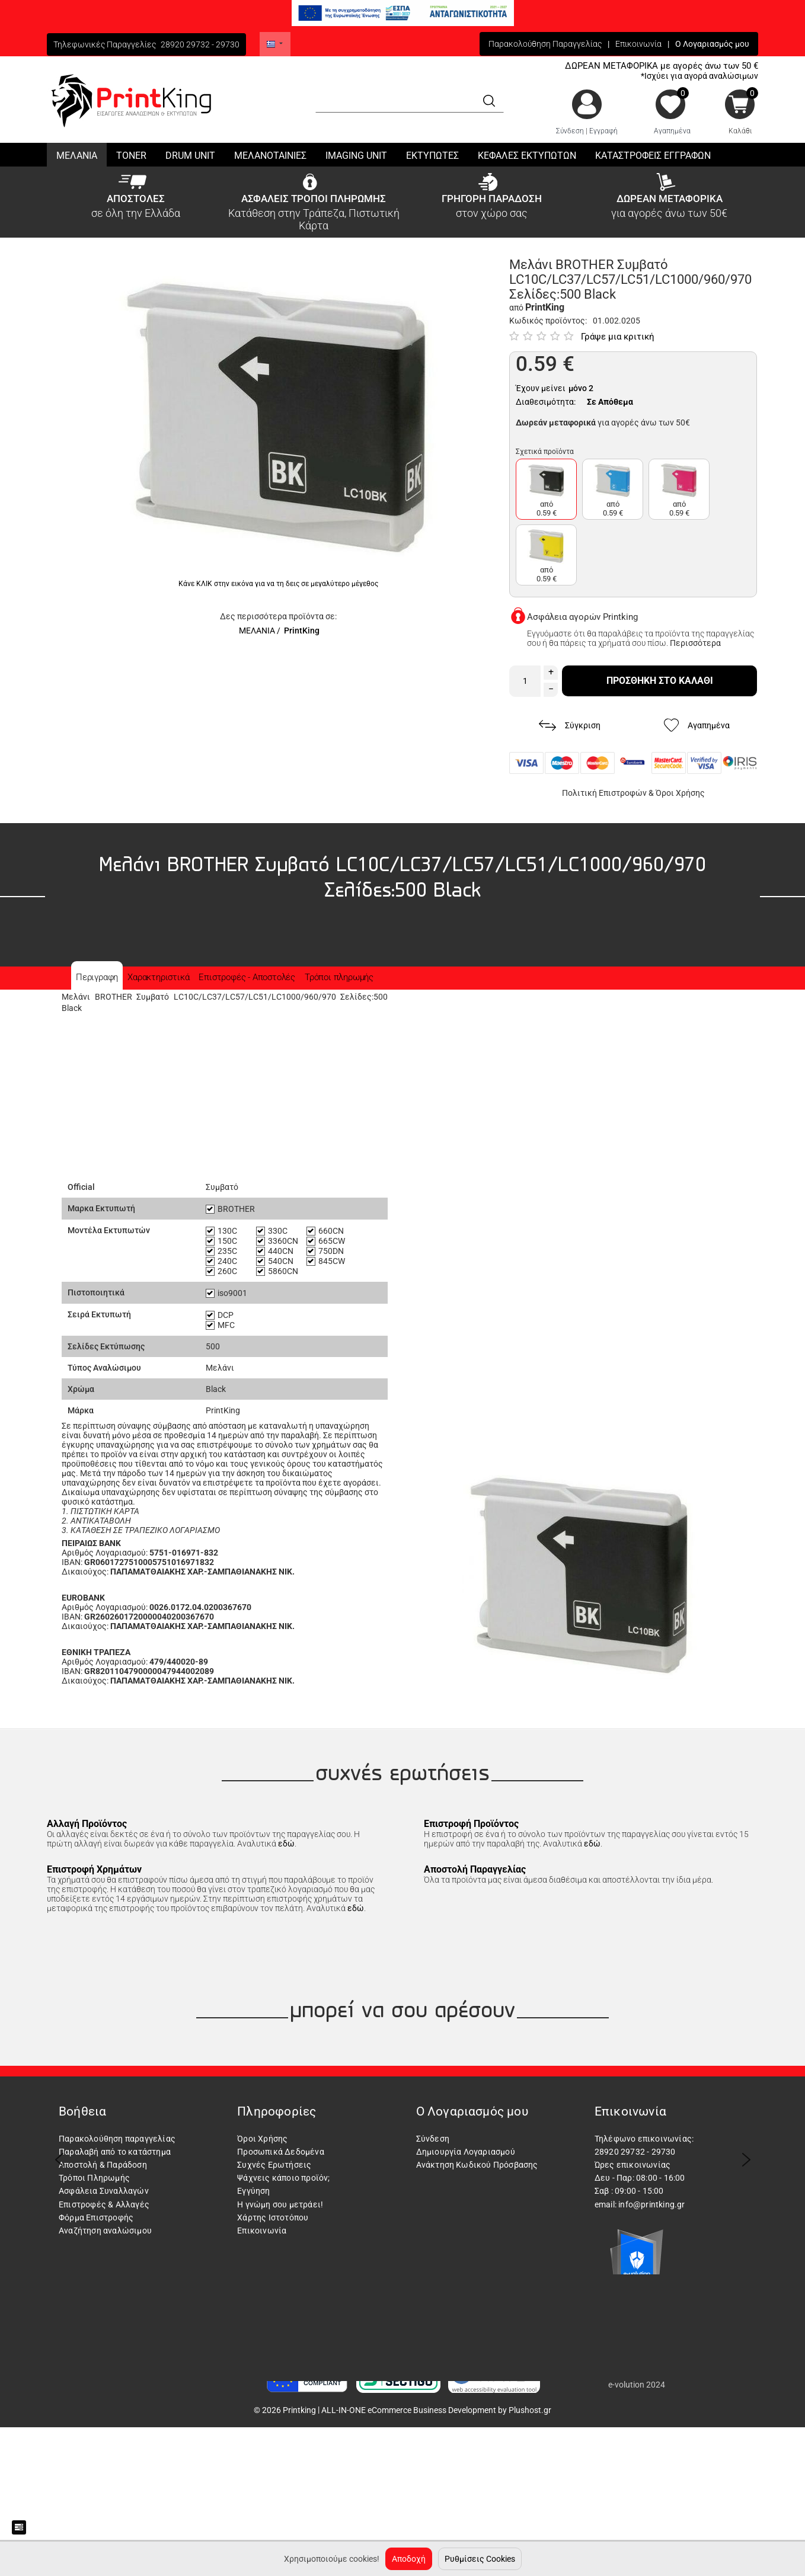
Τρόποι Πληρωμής (94, 2178)
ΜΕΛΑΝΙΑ (257, 630)
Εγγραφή (603, 131)
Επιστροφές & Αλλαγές (104, 2204)
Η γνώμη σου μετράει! (280, 2204)
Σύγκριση (569, 725)
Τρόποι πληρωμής (339, 977)
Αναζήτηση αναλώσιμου (105, 2230)
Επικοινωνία (638, 44)
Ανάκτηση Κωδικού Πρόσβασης (477, 2164)
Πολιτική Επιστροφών (604, 793)
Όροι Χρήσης (680, 793)
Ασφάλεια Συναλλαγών (104, 2191)
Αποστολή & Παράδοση (103, 2164)
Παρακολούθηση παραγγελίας (117, 2138)
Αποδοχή (409, 2559)
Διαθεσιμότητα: (546, 402)
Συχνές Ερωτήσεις (274, 2164)
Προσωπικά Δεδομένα (280, 2151)
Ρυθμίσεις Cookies (480, 2559)
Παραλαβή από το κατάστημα (115, 2151)
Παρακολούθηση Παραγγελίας (545, 44)
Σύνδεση (570, 131)
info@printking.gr (651, 2204)
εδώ (286, 1843)
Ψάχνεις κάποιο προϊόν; (283, 2178)
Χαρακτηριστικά (158, 977)
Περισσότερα (695, 643)
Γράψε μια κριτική (617, 336)
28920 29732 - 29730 (200, 44)
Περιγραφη (97, 977)
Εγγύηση (253, 2191)
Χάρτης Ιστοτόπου (272, 2217)
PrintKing (302, 630)
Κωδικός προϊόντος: (548, 320)
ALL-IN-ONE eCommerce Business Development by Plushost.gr (436, 2410)
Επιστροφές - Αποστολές (247, 977)
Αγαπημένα (672, 131)
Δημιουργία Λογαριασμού (465, 2151)
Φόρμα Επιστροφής (96, 2217)
